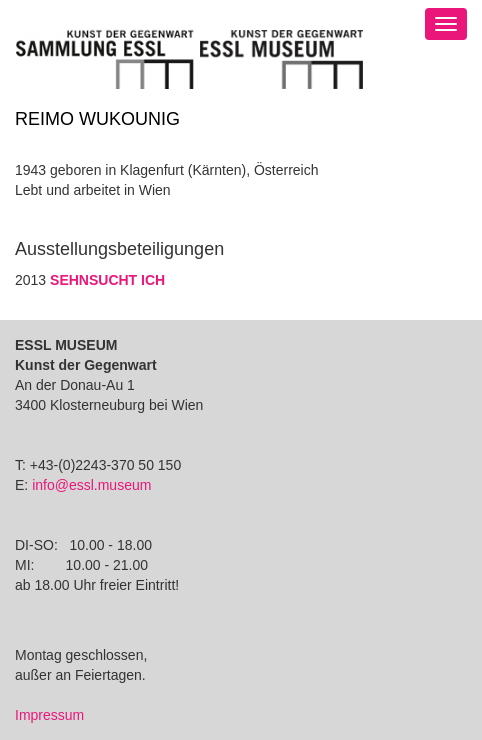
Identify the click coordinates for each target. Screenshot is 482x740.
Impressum (49, 715)
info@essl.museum (91, 485)
